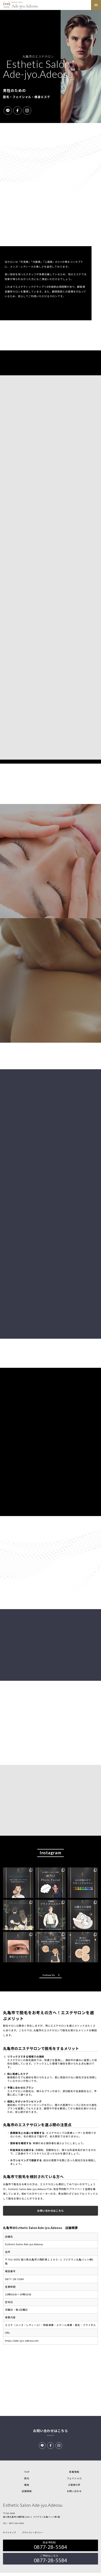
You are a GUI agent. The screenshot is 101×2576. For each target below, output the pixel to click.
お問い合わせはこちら (50, 2203)
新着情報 (74, 2464)
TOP (27, 2464)
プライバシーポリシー (32, 2525)
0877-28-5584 (14, 2272)
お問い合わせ (74, 2484)
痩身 (26, 2477)
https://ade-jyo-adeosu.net (22, 2333)
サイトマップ (9, 2525)
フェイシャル (74, 2471)
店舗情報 (27, 2484)
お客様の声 (74, 2477)
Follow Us (49, 1968)
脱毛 (26, 2471)
